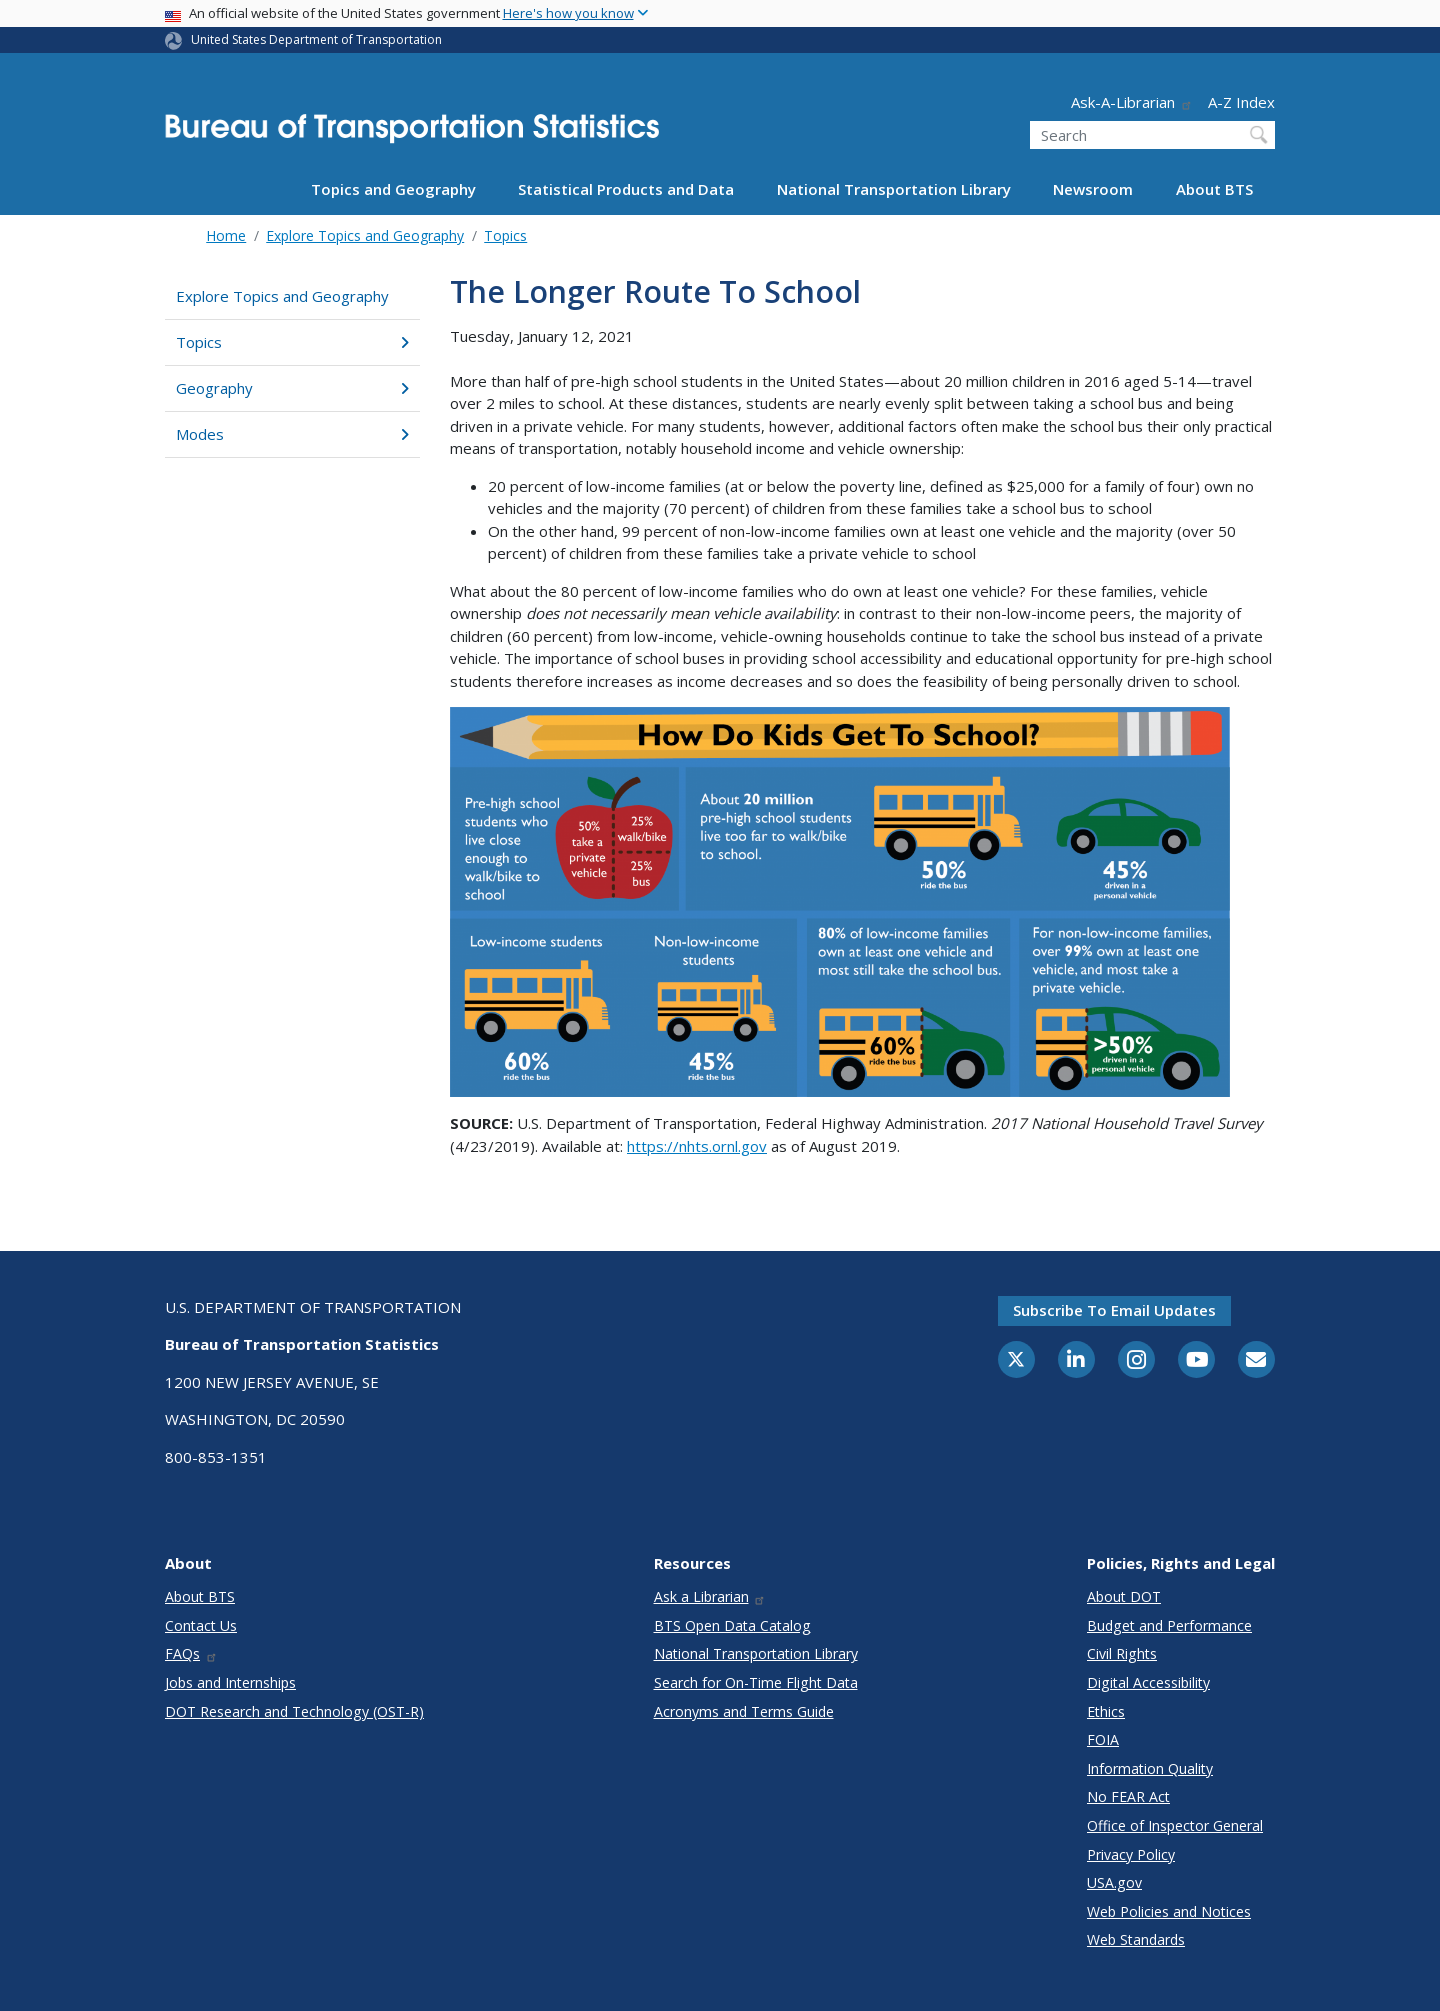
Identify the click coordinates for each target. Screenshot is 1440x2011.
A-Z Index (1241, 102)
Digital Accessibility (1148, 1682)
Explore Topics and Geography (365, 235)
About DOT (1124, 1596)
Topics (505, 235)
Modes (292, 434)
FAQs (191, 1653)
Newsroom (1093, 189)
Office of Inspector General (1175, 1825)
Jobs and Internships (230, 1682)
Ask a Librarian (710, 1596)
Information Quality (1150, 1768)
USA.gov (1114, 1882)
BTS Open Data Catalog (732, 1625)
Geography (292, 388)
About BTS (1214, 189)
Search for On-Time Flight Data (756, 1682)
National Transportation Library (894, 189)
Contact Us (201, 1625)
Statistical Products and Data (626, 189)
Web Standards (1136, 1939)
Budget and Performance (1169, 1625)
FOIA (1103, 1739)
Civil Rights (1122, 1653)
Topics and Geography (393, 189)
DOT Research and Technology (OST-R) (294, 1711)
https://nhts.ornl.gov (697, 1146)
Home (226, 235)
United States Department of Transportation (316, 39)
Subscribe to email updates (1114, 1310)
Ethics (1106, 1711)
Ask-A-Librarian (1132, 102)
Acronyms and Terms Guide (744, 1711)
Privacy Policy (1131, 1854)
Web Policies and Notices (1169, 1911)
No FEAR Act (1128, 1796)
